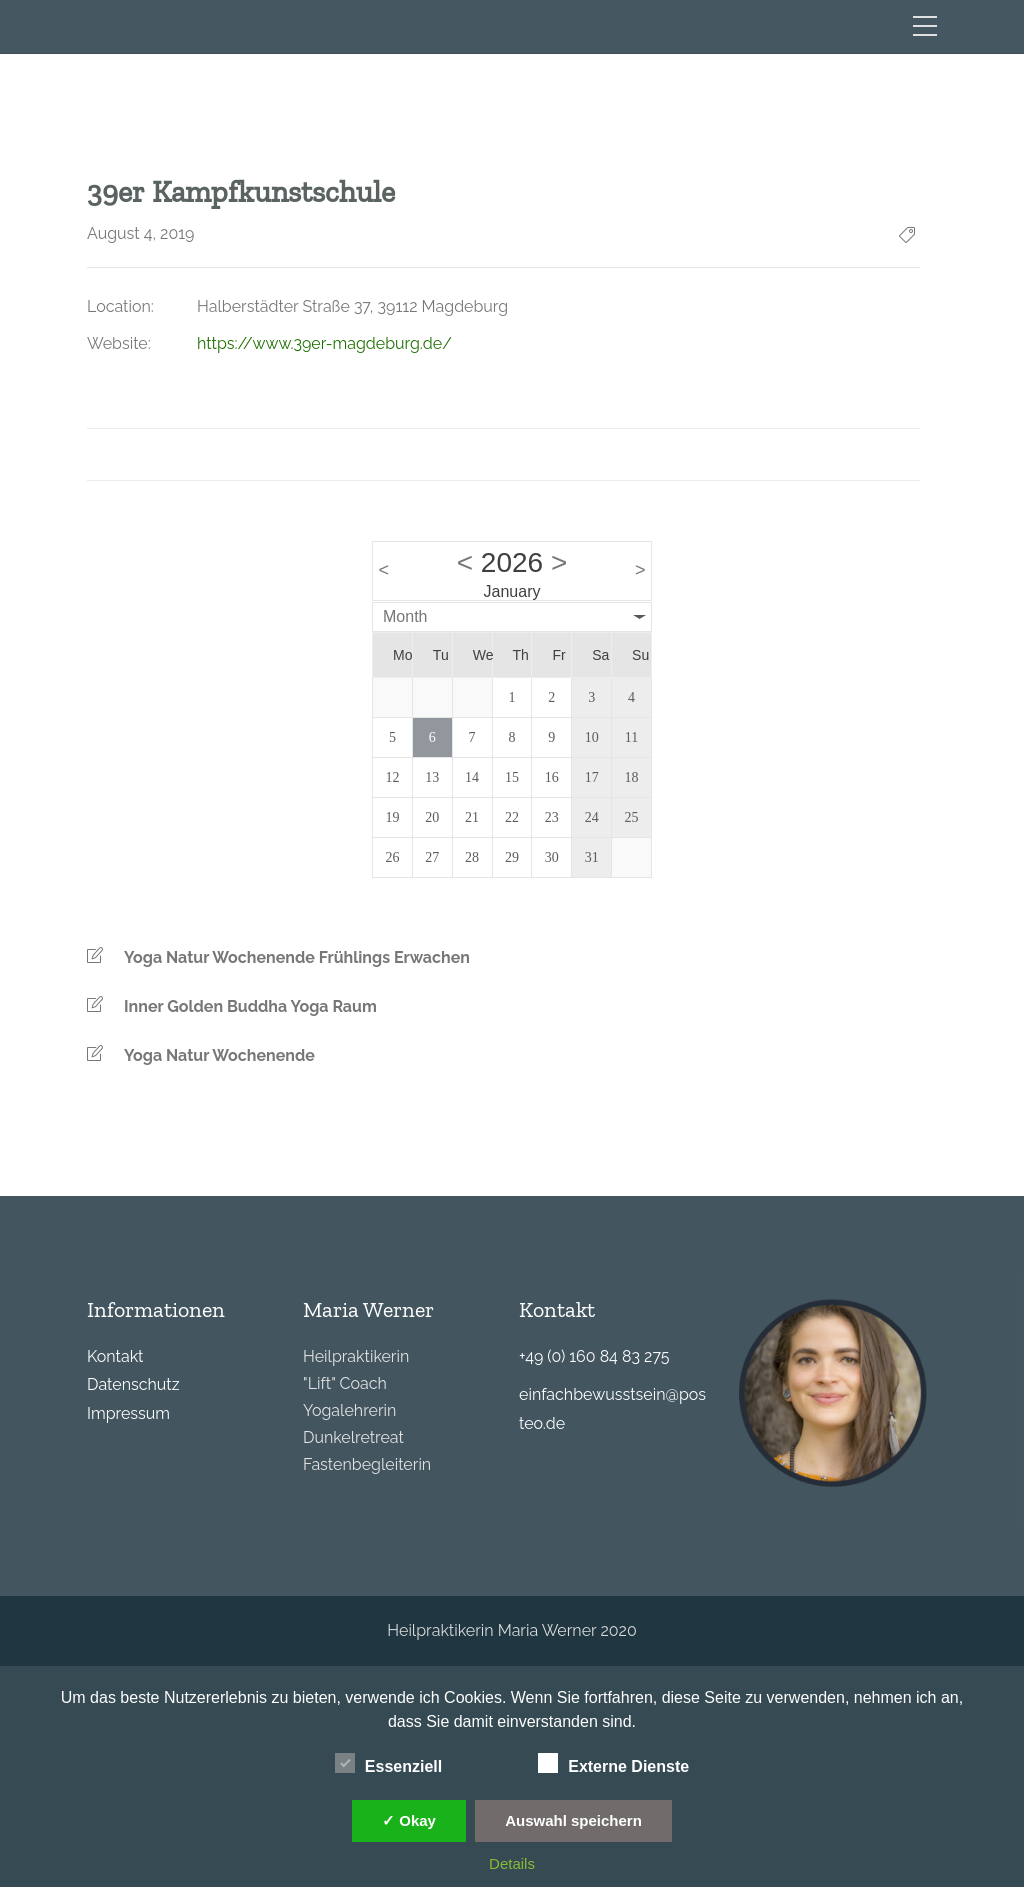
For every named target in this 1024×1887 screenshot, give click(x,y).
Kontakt (115, 1356)
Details (512, 1863)
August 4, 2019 (140, 233)
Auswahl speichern (573, 1820)
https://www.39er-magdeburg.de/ (324, 343)
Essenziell (388, 1764)
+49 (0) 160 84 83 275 (594, 1356)
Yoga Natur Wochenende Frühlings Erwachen (297, 957)
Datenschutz (133, 1384)
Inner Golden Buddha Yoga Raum (250, 1006)
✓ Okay (409, 1820)
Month (405, 616)
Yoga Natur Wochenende (219, 1055)
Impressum (128, 1413)
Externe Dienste (613, 1764)
